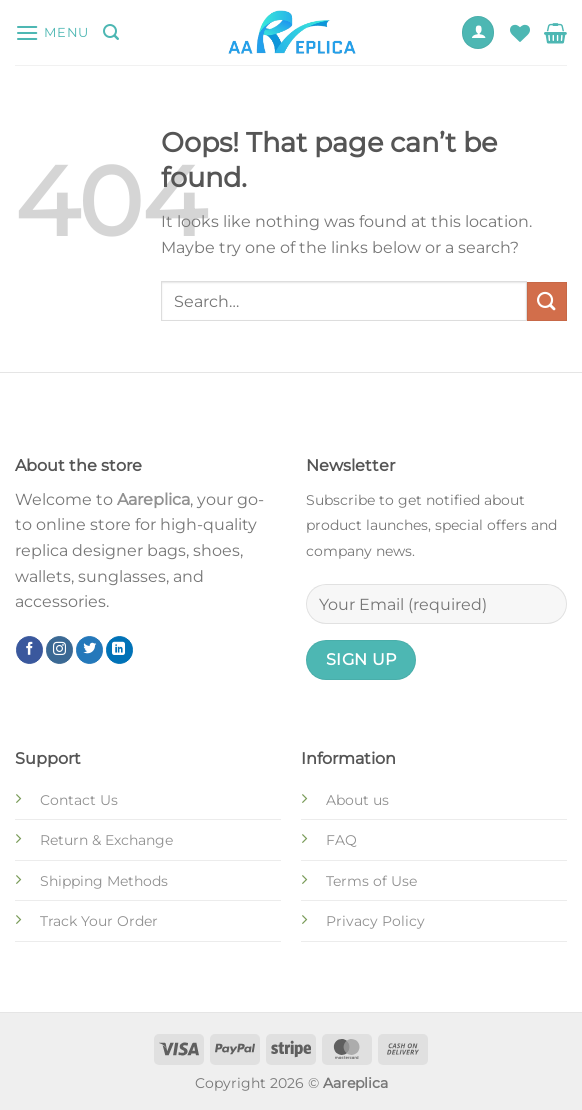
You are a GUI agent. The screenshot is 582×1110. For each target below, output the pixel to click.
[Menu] (52, 32)
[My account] (478, 32)
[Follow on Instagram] (59, 650)
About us (357, 800)
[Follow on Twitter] (89, 650)
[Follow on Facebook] (29, 650)
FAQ (341, 840)
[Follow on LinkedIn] (119, 650)
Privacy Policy (375, 921)
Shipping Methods (104, 881)
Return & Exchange (106, 840)
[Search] (111, 32)
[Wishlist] (520, 33)
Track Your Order (99, 921)
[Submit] (547, 301)
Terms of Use (371, 881)
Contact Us (79, 800)
